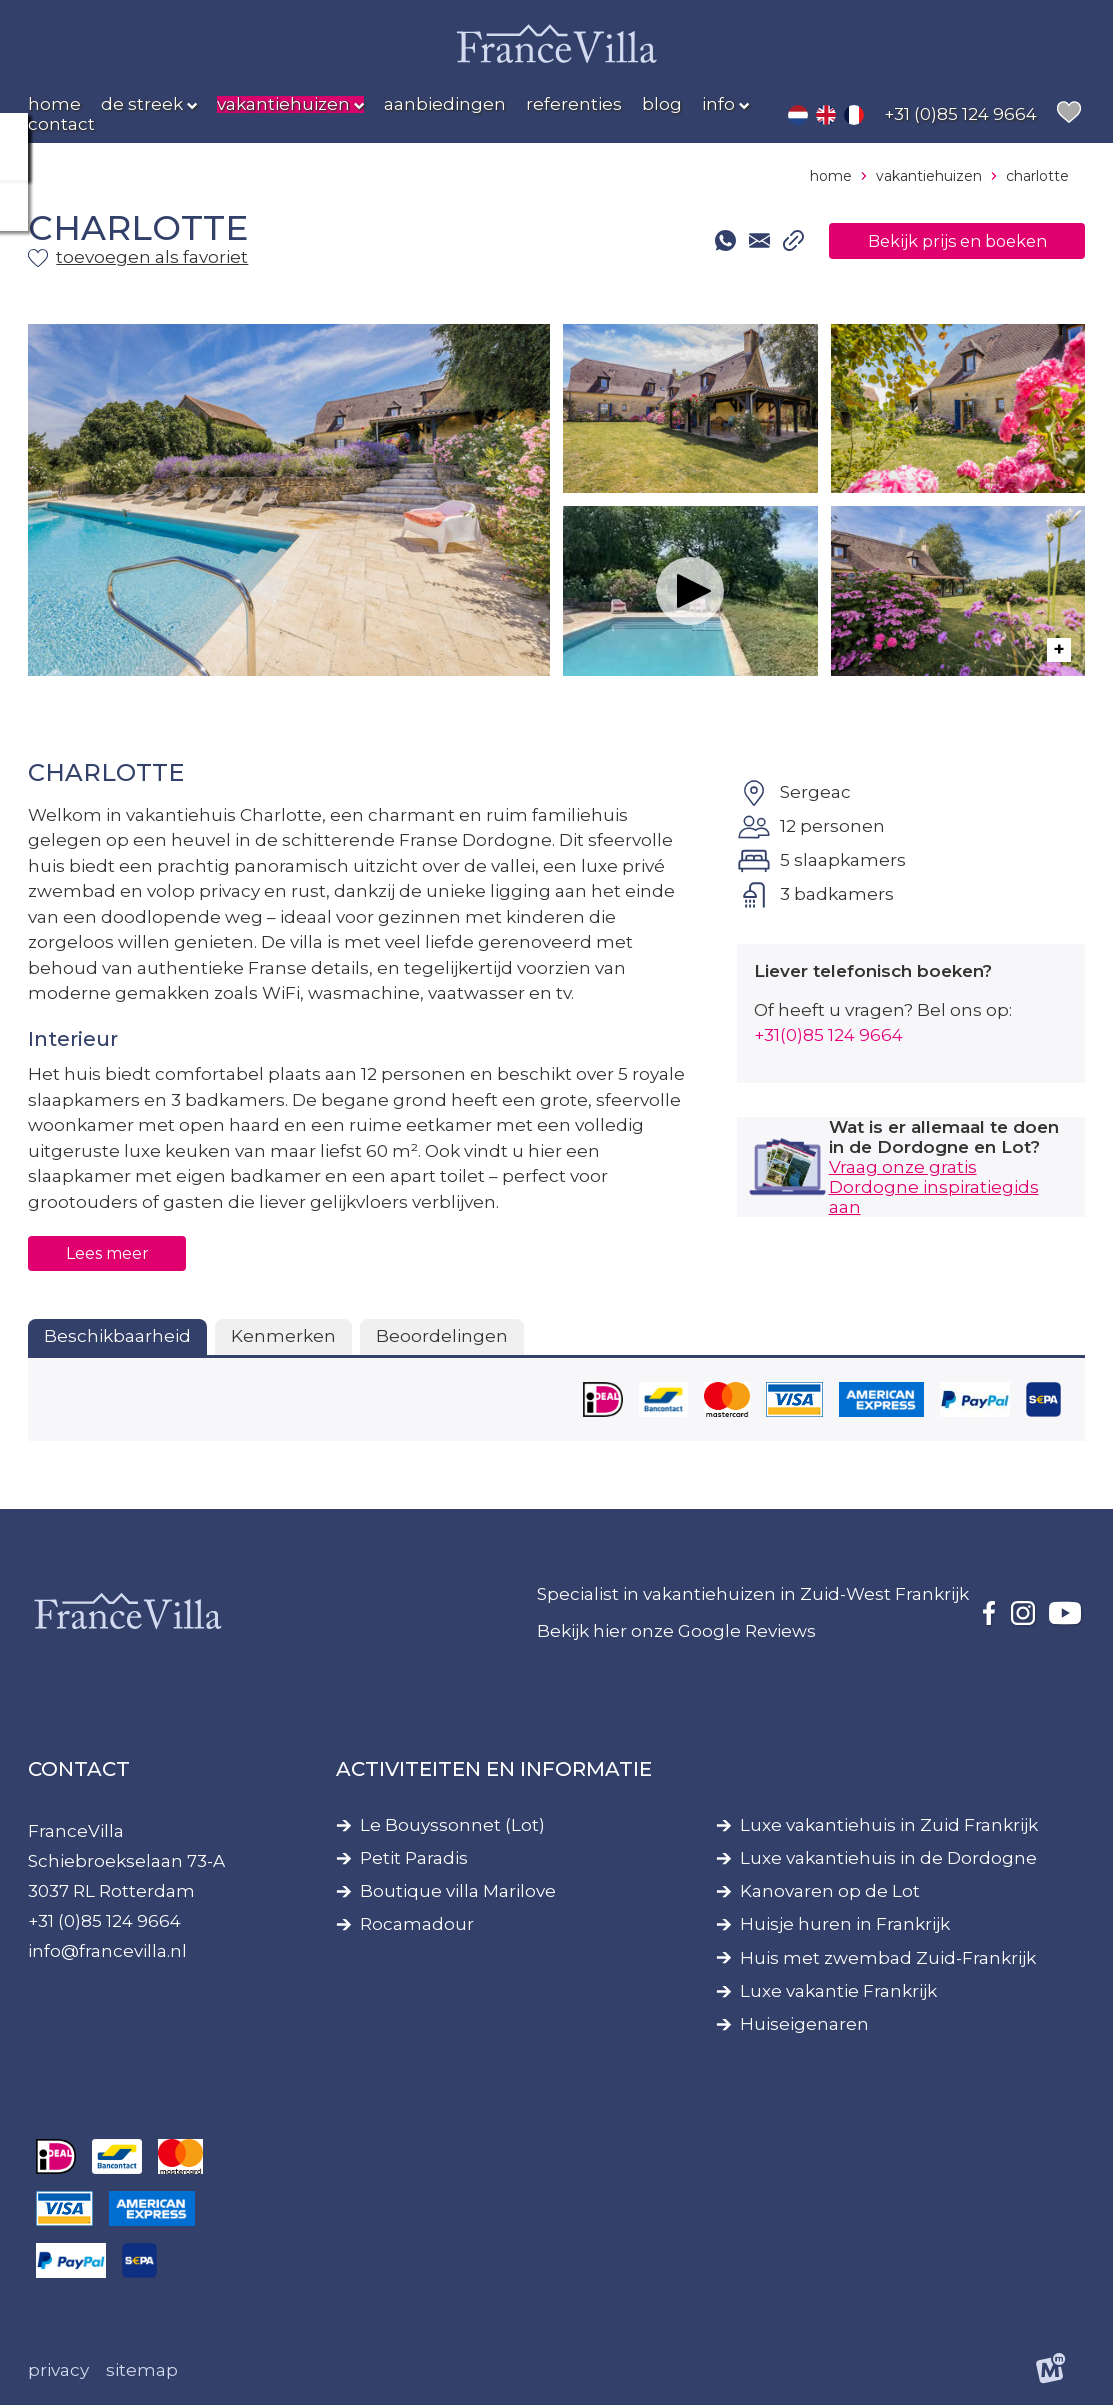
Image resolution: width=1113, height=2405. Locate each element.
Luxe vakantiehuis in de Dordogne (888, 1858)
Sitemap (142, 2370)
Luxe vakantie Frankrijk (838, 1991)
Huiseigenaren (804, 2024)
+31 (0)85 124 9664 (104, 1921)
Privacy (58, 2370)
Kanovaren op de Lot (830, 1891)
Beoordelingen (442, 1336)
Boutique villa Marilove (458, 1891)
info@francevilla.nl (107, 1951)
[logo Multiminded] (1051, 2371)
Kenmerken (283, 1336)
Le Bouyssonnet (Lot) (452, 1825)
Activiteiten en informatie (494, 1769)
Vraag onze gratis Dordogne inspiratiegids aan (934, 1187)
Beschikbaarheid (117, 1336)
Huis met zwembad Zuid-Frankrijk (888, 1958)
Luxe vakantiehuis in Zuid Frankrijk (889, 1825)
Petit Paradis (414, 1858)
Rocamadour (417, 1924)
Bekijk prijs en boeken (948, 241)
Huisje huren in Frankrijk (845, 1924)
